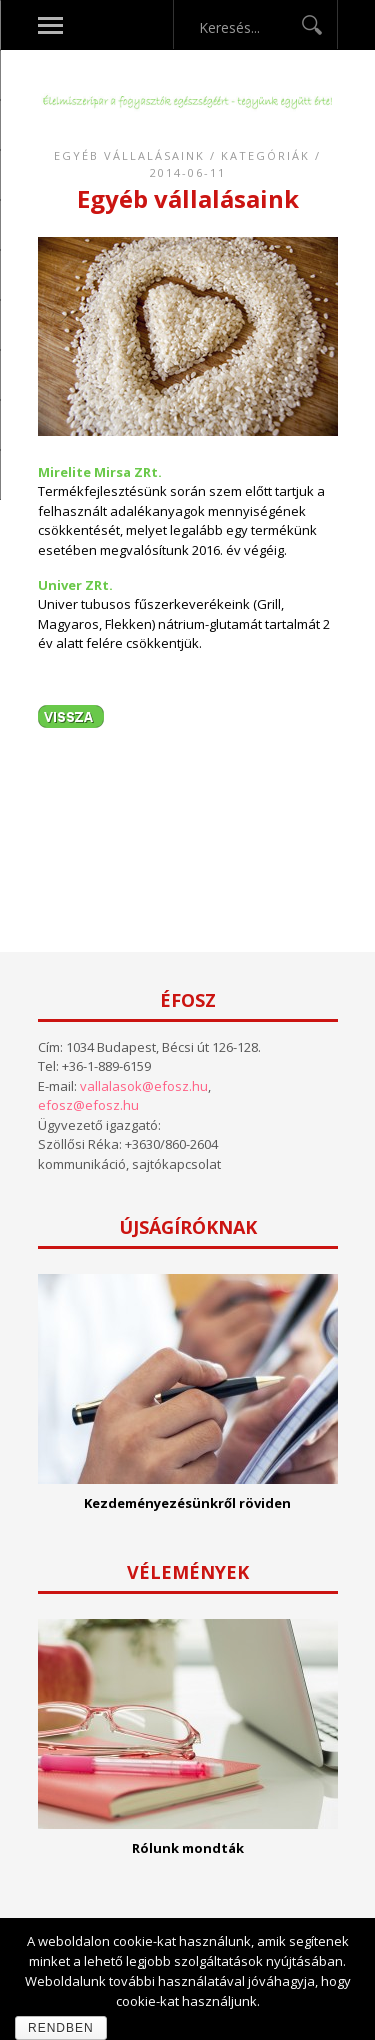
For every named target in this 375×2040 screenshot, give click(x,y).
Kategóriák (265, 155)
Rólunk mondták (188, 1848)
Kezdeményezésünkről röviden (187, 1503)
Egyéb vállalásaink (129, 155)
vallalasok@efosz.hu (144, 1086)
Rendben (61, 2028)
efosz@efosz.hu (88, 1105)
